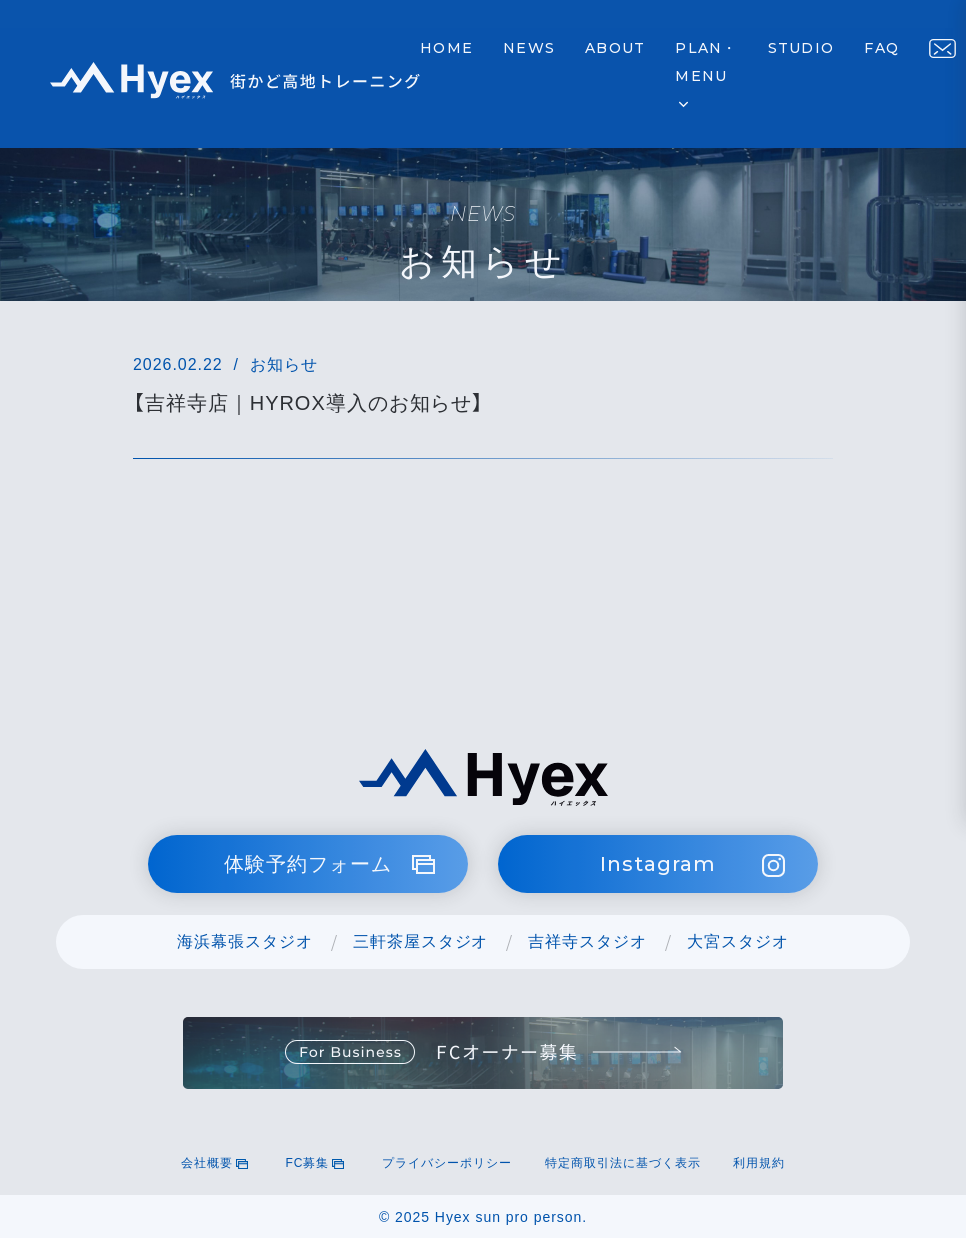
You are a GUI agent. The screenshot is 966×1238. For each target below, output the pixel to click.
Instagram (692, 864)
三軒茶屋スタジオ (421, 941)
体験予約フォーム (329, 864)
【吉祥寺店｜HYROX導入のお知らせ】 (308, 403)
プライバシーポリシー (447, 1163)
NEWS (529, 48)
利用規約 (759, 1163)
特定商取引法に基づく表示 (623, 1163)
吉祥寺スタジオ (587, 941)
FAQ (881, 48)
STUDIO (801, 48)
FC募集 (318, 1163)
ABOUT (615, 48)
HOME (446, 48)
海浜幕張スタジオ (245, 941)
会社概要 (217, 1163)
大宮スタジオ (738, 941)
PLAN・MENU (706, 77)
